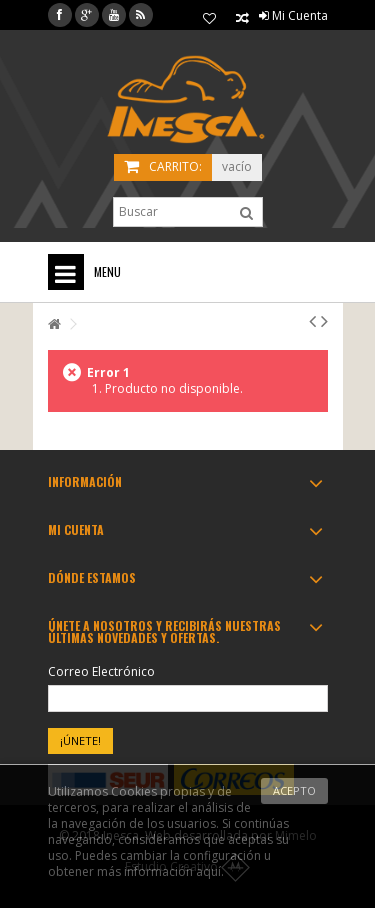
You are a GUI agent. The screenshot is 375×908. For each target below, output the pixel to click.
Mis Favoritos (209, 19)
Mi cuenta (76, 529)
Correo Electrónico (101, 672)
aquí (208, 871)
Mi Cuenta (293, 15)
